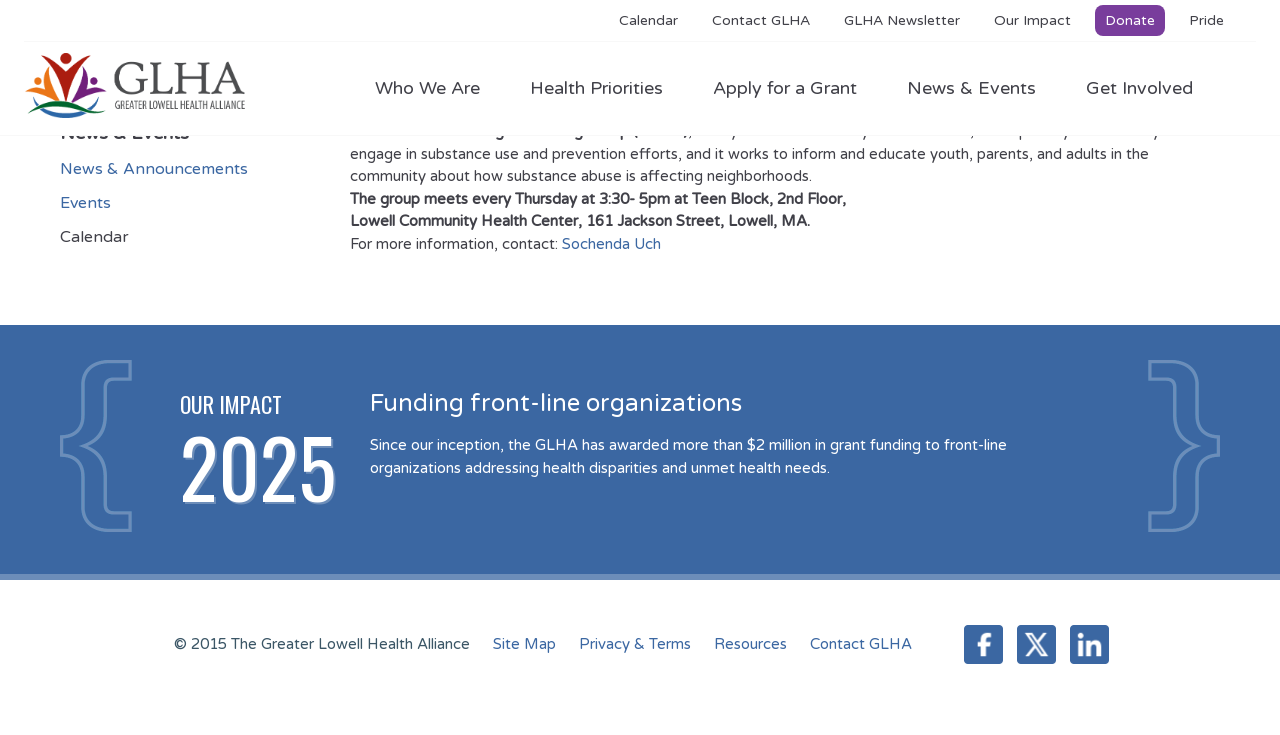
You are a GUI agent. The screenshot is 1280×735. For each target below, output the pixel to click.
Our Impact (1032, 20)
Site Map (524, 644)
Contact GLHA (761, 20)
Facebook (983, 644)
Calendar (648, 20)
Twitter (1036, 644)
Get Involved (1139, 88)
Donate (1130, 20)
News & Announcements (154, 169)
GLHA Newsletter (902, 20)
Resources (750, 644)
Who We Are (437, 88)
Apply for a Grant (795, 88)
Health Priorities (606, 88)
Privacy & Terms (635, 644)
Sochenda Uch (611, 244)
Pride (1206, 20)
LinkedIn (1089, 644)
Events (85, 203)
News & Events (981, 88)
